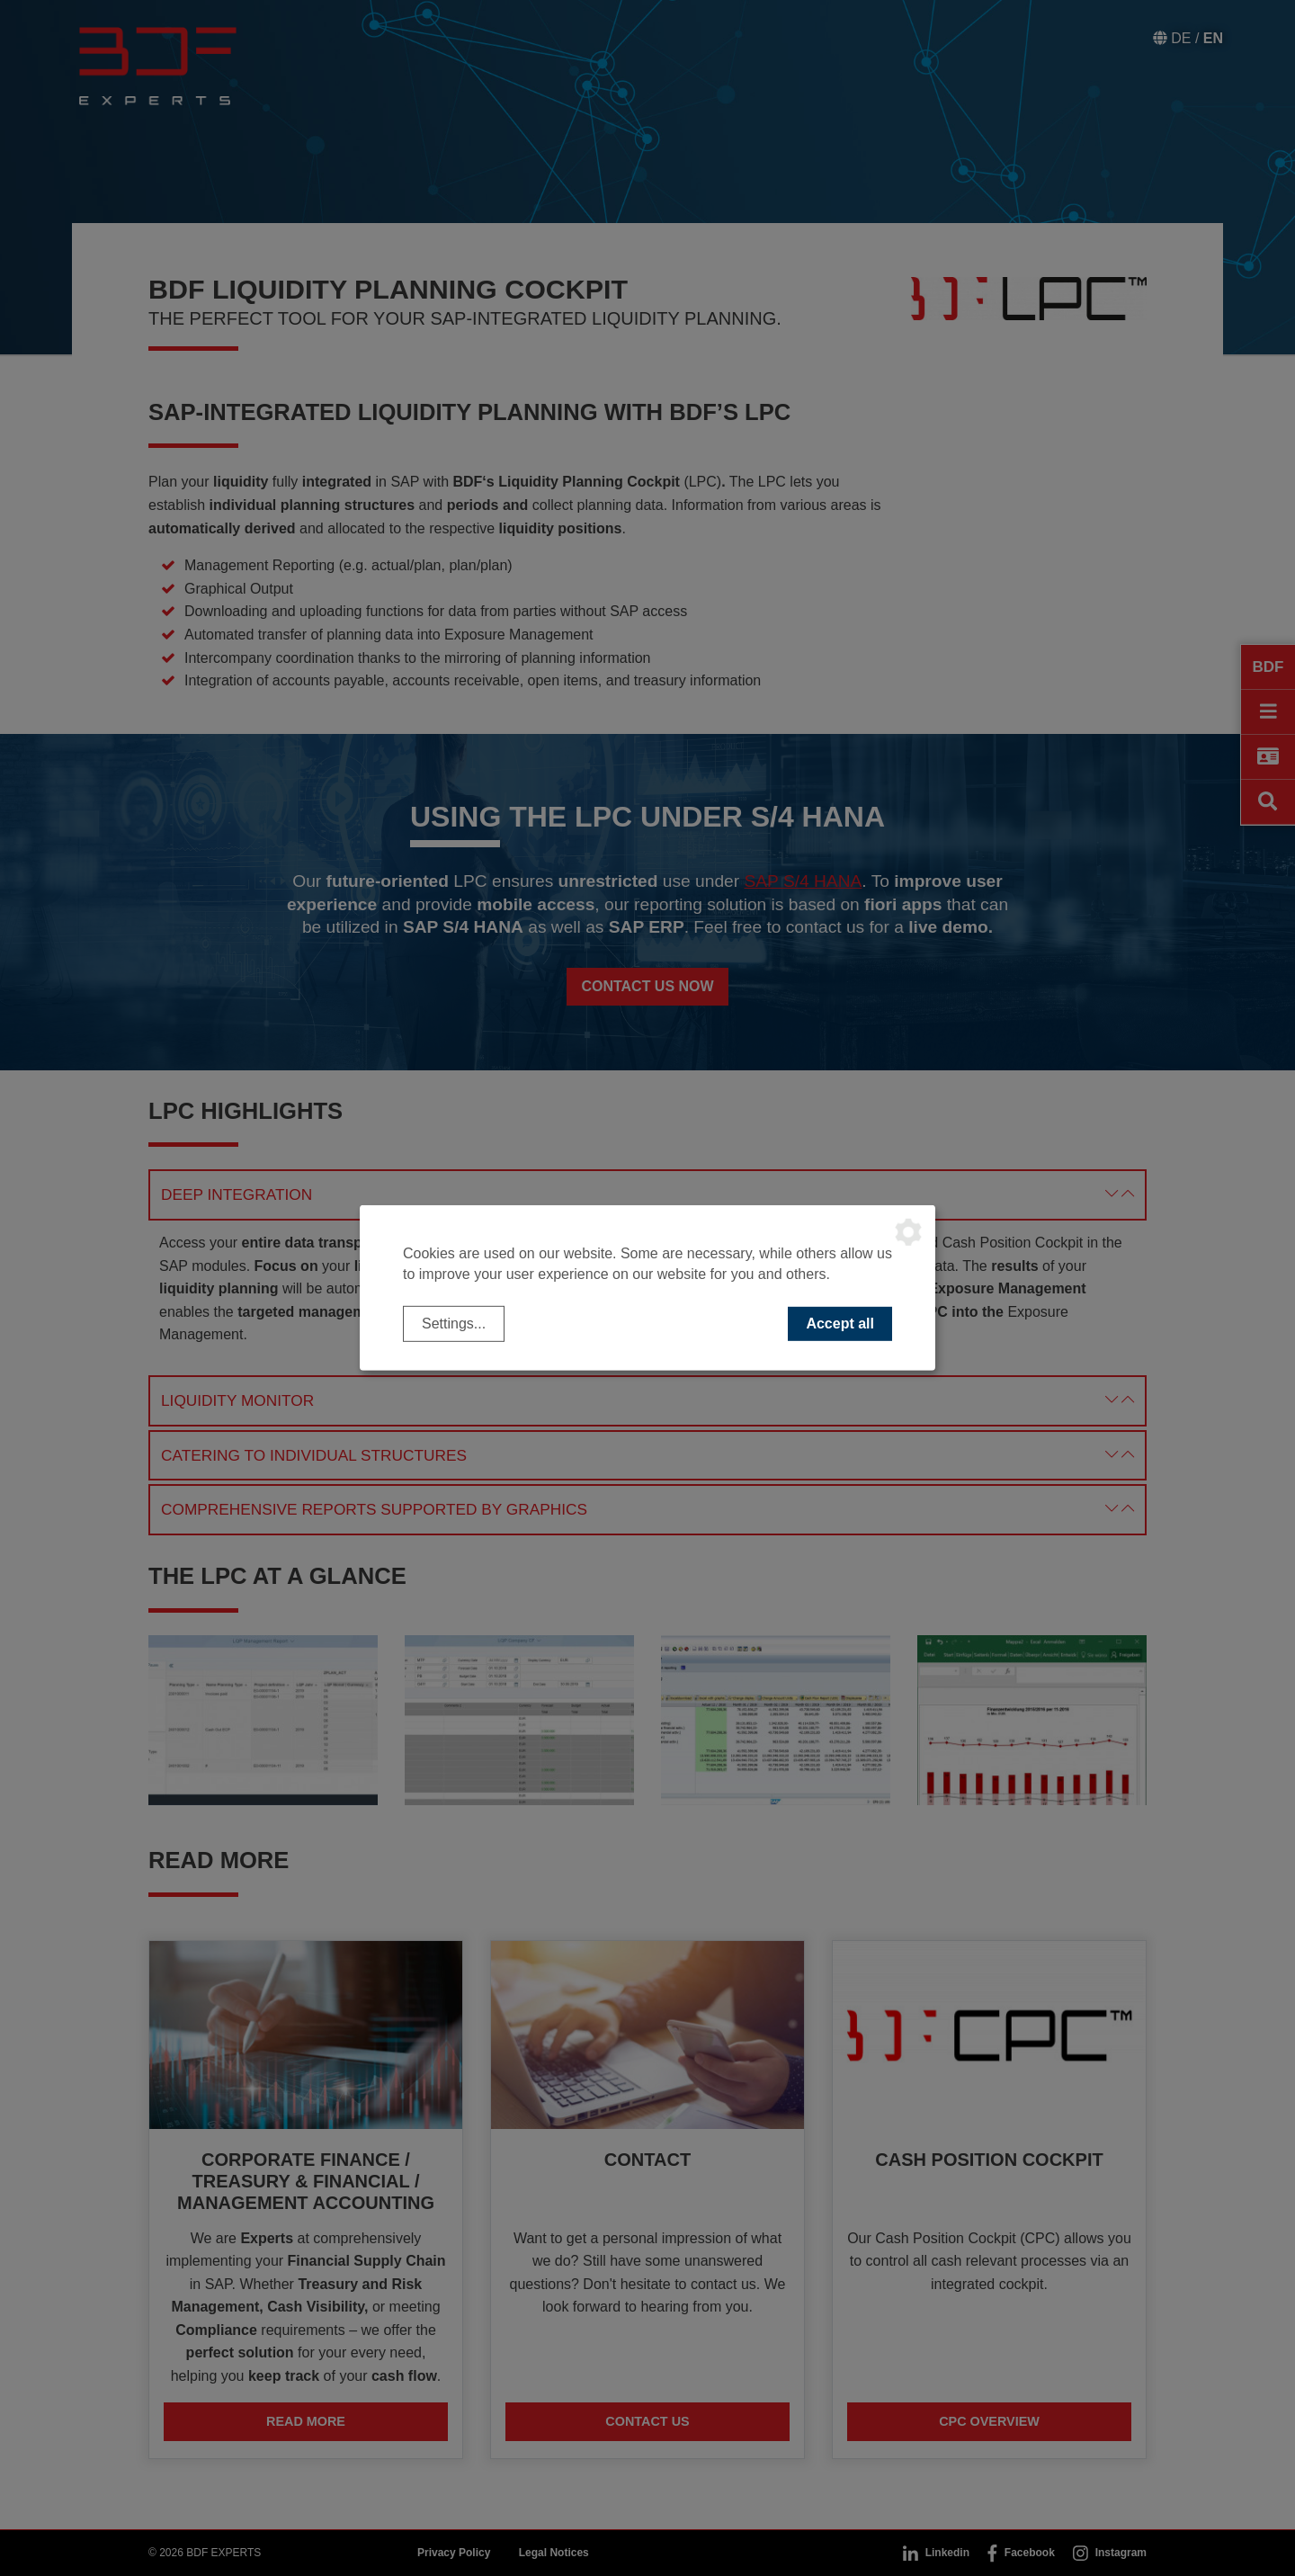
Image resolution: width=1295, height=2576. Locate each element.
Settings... (454, 1323)
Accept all (840, 1323)
